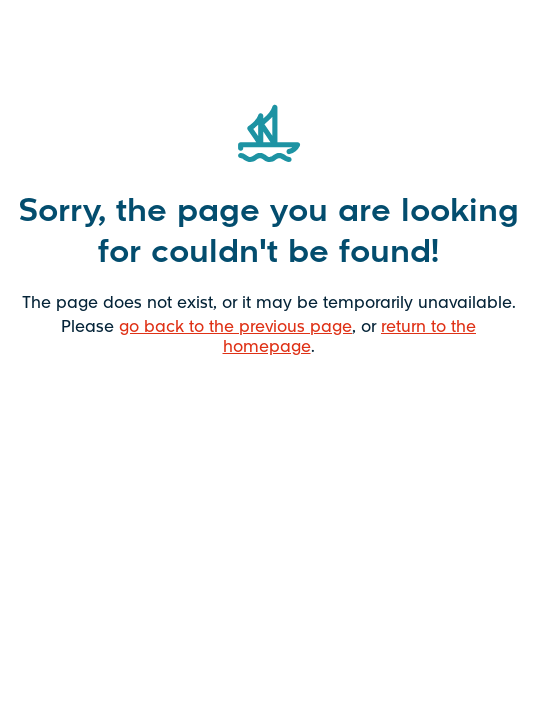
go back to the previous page (235, 326)
